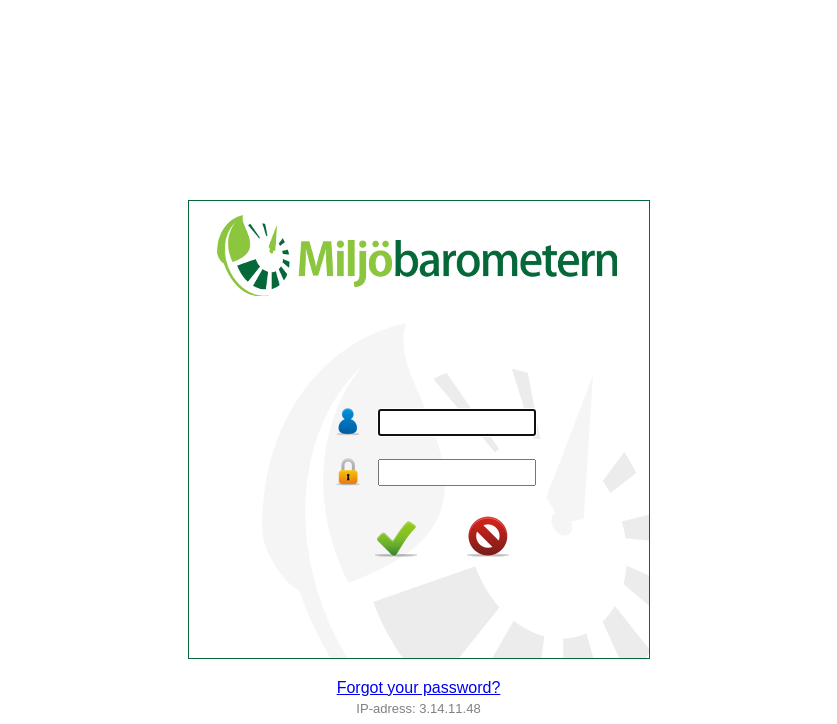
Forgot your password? (419, 687)
